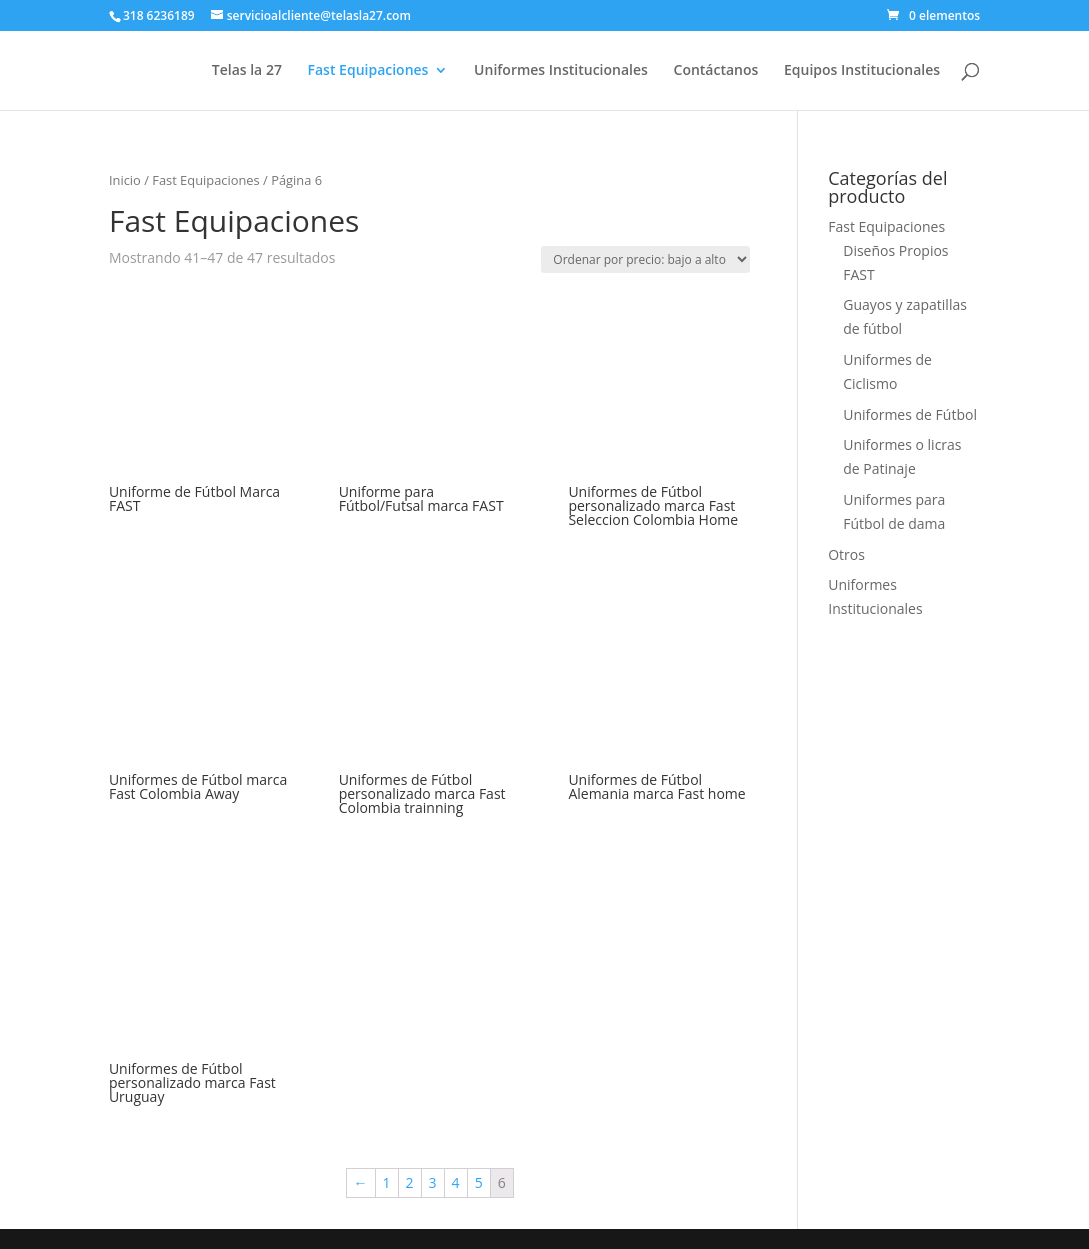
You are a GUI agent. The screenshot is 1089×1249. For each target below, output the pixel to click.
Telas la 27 (247, 71)
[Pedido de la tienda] (645, 259)
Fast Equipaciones (368, 71)
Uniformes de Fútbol (910, 414)
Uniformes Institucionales (561, 71)
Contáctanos (716, 71)
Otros (846, 554)
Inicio (125, 180)
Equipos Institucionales (862, 71)
